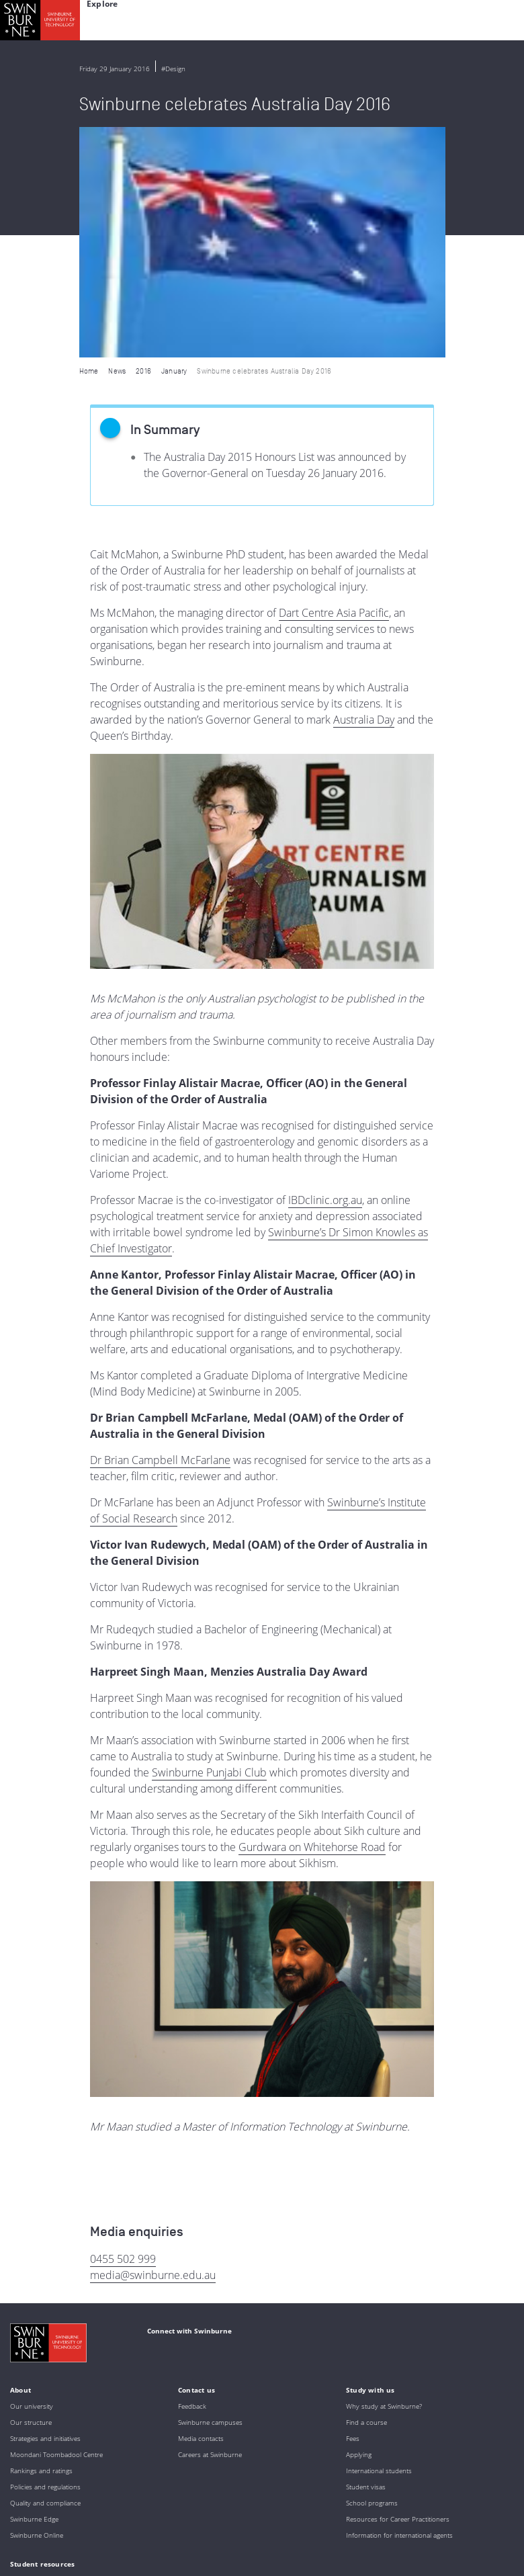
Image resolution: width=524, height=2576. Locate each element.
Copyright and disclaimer (112, 2545)
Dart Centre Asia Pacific (334, 382)
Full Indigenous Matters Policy (231, 2502)
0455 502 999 (123, 2028)
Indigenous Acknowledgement (115, 2466)
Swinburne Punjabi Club (209, 1542)
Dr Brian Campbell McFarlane (160, 1229)
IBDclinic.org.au (325, 969)
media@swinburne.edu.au (153, 2044)
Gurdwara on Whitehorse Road (312, 1616)
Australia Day (363, 489)
